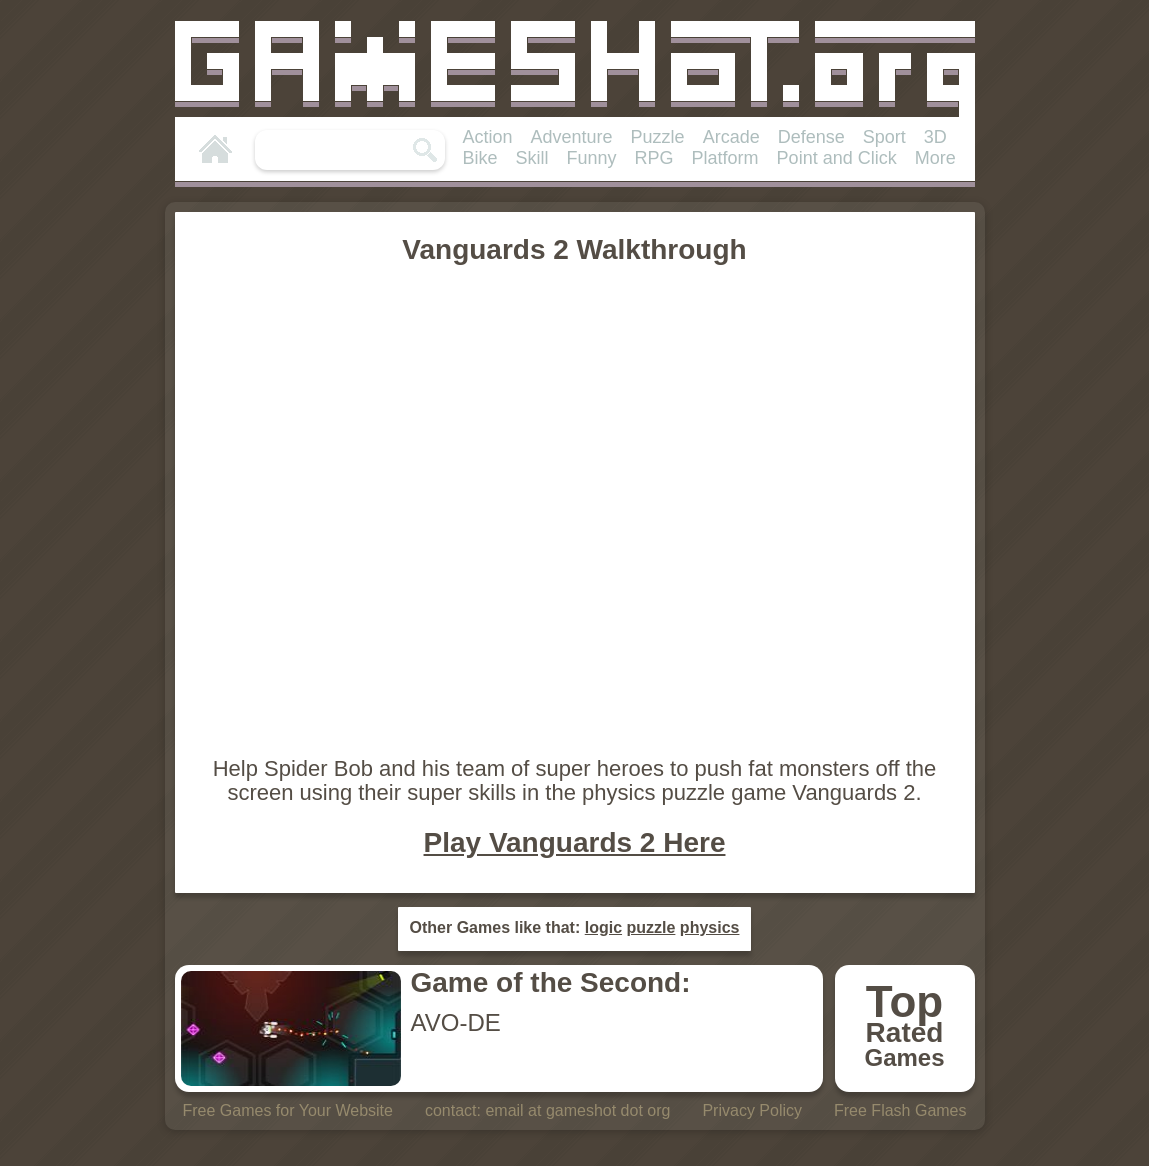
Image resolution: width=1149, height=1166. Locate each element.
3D (935, 137)
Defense (811, 137)
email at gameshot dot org (577, 1110)
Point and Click (837, 158)
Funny (592, 158)
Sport (884, 137)
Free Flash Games (900, 1110)
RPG (654, 158)
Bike (480, 158)
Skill (532, 158)
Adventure (572, 137)
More (935, 158)
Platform (725, 158)
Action (488, 137)
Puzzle (658, 137)
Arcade (731, 137)
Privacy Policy (752, 1110)
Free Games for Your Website (287, 1110)
